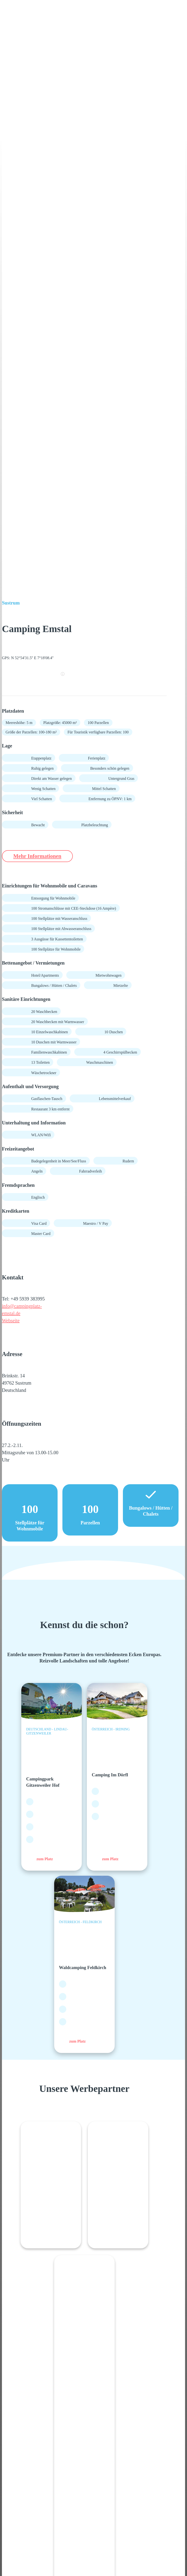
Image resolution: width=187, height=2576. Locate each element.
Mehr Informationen (40, 856)
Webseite (11, 1320)
